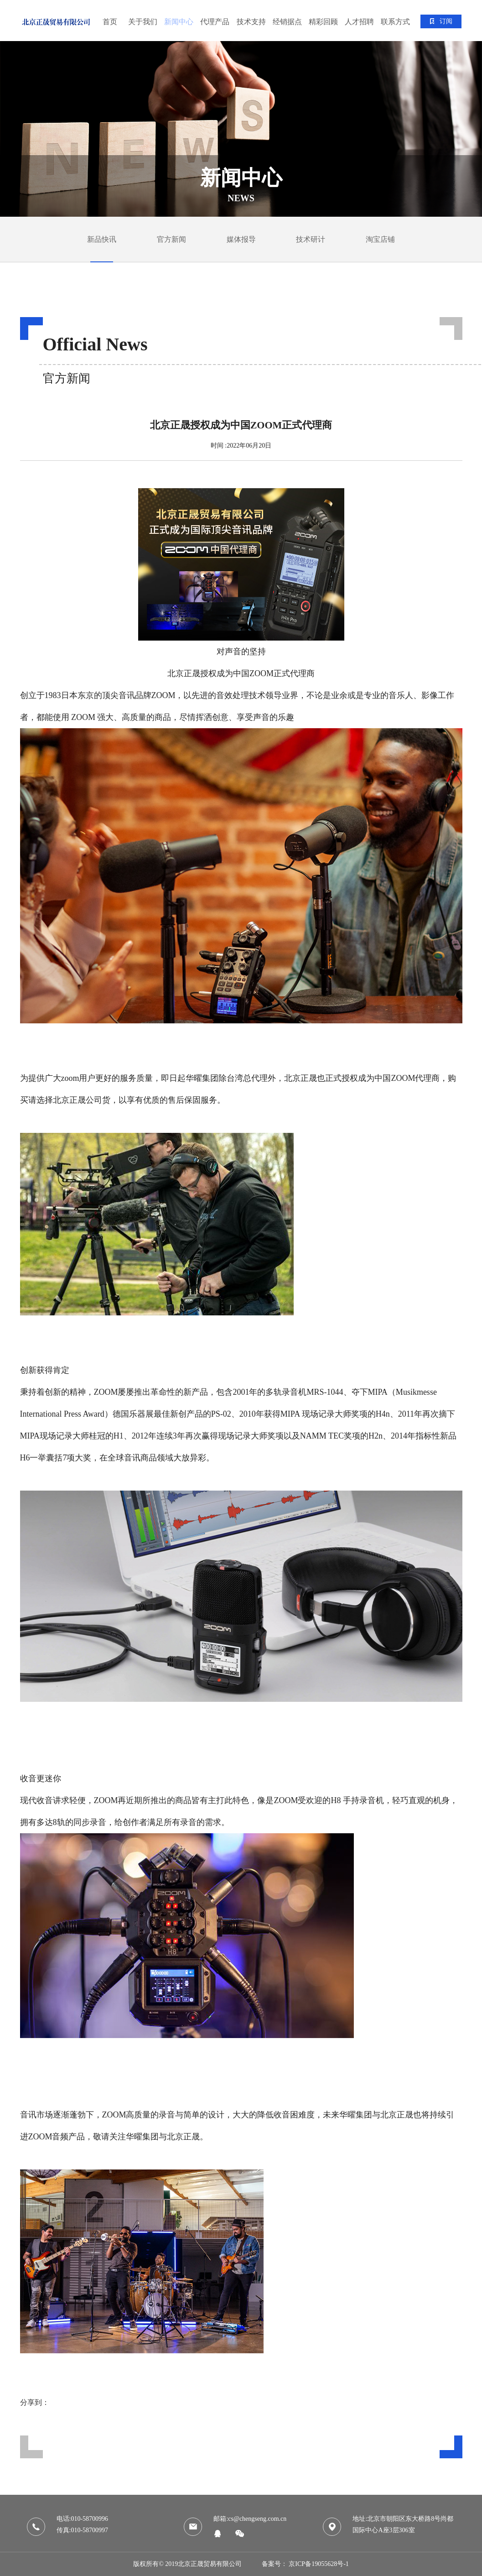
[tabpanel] (241, 129)
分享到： (34, 2402)
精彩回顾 (323, 22)
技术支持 (251, 22)
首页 (110, 22)
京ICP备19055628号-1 (318, 2563)
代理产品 (214, 22)
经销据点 (287, 22)
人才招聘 (359, 22)
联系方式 (395, 22)
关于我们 (142, 22)
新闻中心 (178, 22)
